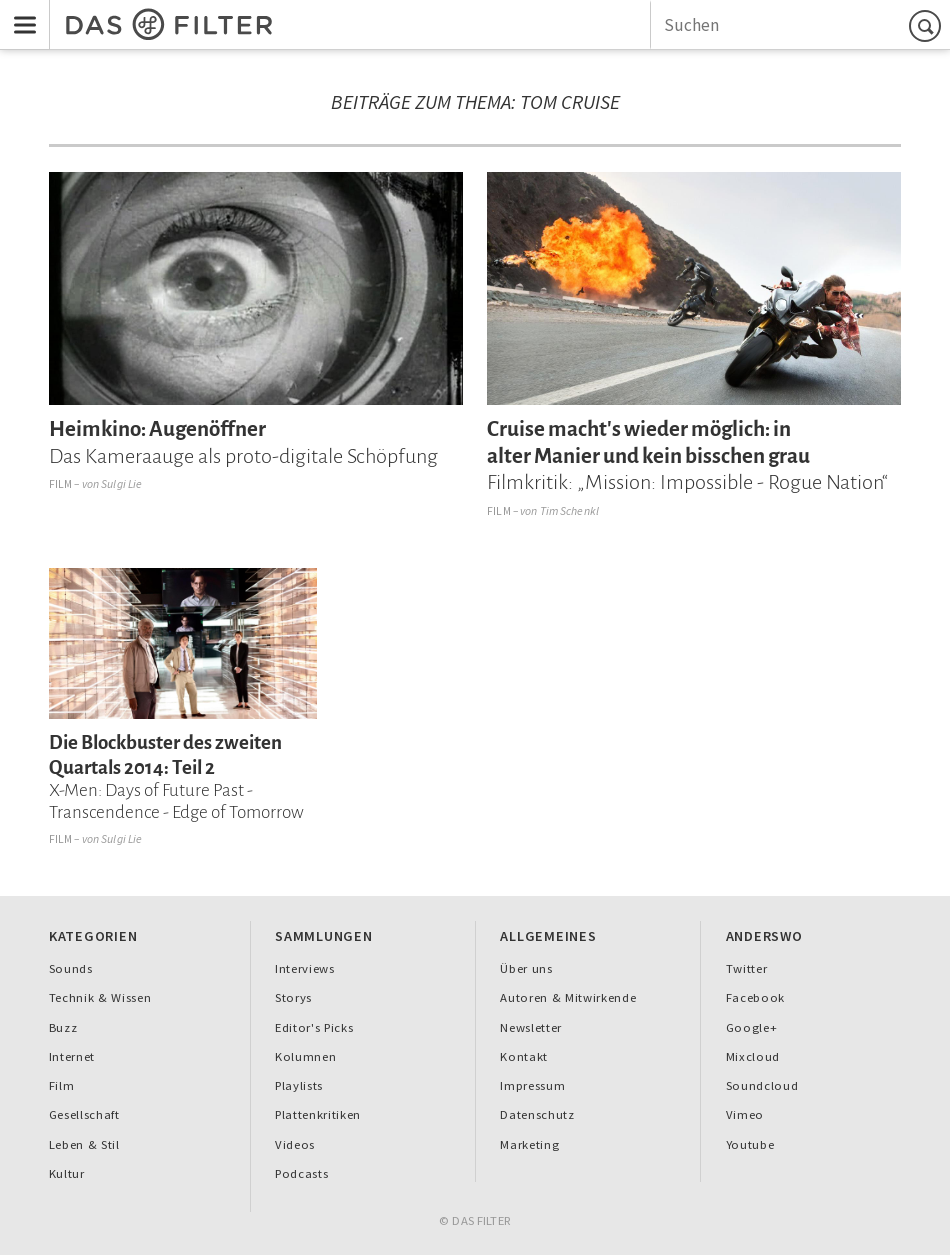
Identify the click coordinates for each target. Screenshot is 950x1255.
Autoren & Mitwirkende (568, 997)
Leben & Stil (84, 1144)
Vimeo (745, 1114)
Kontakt (524, 1056)
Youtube (750, 1144)
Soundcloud (762, 1085)
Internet (72, 1056)
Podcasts (301, 1173)
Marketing (529, 1144)
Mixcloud (753, 1056)
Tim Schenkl (569, 510)
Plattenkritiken (318, 1114)
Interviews (305, 968)
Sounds (71, 968)
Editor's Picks (314, 1027)
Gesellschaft (84, 1114)
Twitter (747, 968)
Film (61, 483)
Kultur (67, 1173)
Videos (295, 1144)
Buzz (63, 1027)
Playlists (299, 1085)
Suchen (928, 25)
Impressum (532, 1085)
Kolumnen (305, 1056)
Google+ (752, 1027)
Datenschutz (537, 1114)
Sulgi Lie (121, 483)
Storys (293, 997)
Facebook (755, 997)
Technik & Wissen (100, 997)
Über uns (526, 968)
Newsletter (531, 1027)
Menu (19, 12)
